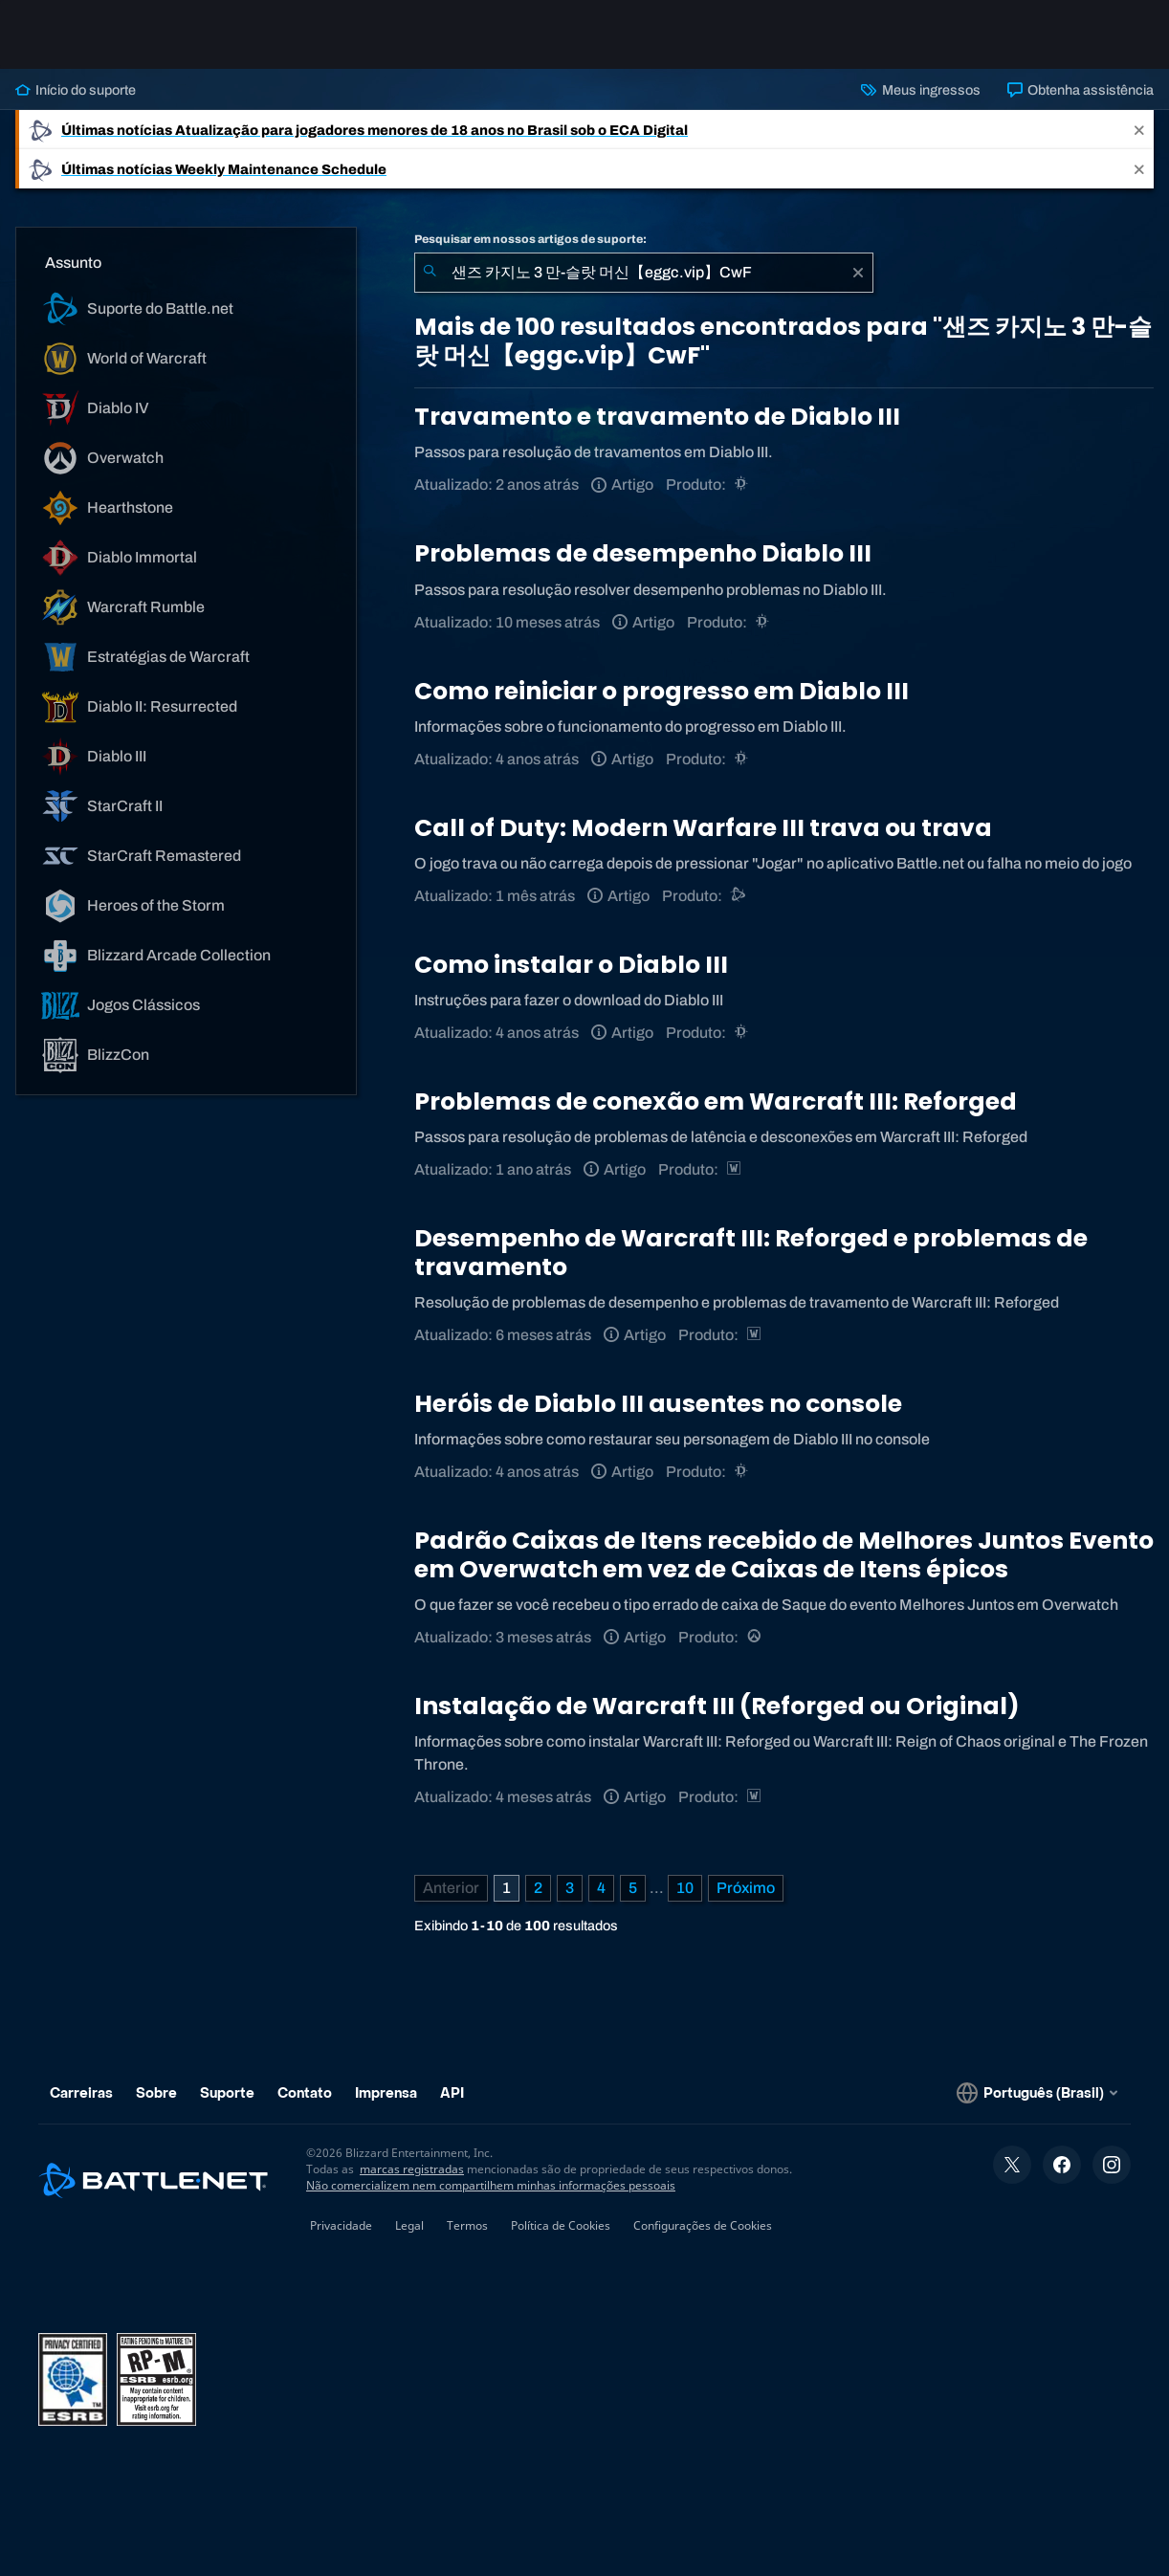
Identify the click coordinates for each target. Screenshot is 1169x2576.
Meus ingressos (920, 90)
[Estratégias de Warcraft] (735, 1169)
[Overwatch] (755, 1637)
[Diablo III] (743, 484)
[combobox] (643, 273)
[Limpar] (858, 273)
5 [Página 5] (633, 1888)
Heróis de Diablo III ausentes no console (658, 1403)
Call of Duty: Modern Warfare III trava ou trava (703, 828)
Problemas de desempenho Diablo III (642, 553)
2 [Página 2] (538, 1888)
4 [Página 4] (601, 1888)
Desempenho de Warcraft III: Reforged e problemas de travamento (751, 1253)
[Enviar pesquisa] (429, 273)
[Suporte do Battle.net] (739, 896)
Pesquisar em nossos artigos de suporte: (530, 239)
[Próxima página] (745, 1888)
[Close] (1139, 129)
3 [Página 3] (569, 1888)
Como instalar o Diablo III (571, 964)
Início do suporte (75, 90)
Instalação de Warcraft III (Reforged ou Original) (717, 1706)
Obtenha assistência (1080, 90)
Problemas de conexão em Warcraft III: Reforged (715, 1101)
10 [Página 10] (685, 1888)
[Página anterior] (451, 1888)
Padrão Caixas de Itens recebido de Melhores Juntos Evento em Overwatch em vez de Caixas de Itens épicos (784, 1555)
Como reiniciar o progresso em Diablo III (661, 691)
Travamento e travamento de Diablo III (657, 416)
